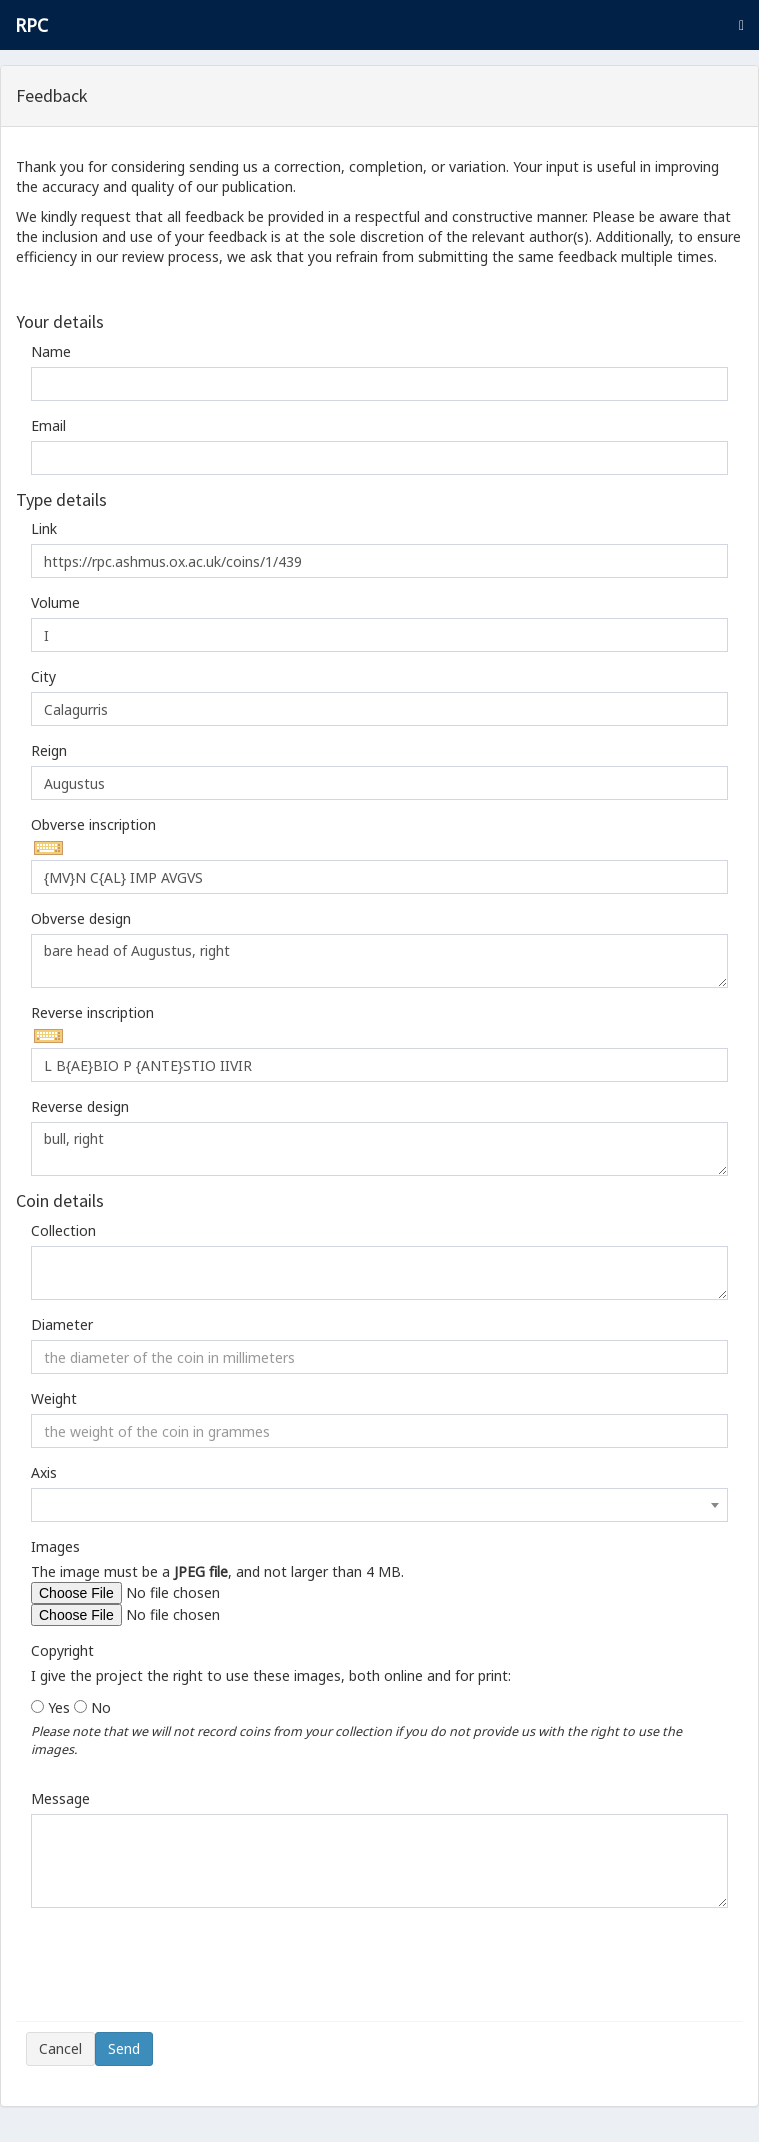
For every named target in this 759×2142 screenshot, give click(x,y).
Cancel (60, 2048)
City (43, 676)
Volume (55, 602)
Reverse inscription (92, 1012)
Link (44, 528)
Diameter (62, 1324)
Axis (44, 1472)
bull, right (379, 1149)
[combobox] (379, 1505)
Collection (63, 1230)
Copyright (62, 1650)
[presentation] (178, 1972)
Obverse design (81, 918)
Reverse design (80, 1106)
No (101, 1707)
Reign (49, 750)
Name (51, 351)
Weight (54, 1398)
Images (55, 1546)
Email (48, 425)
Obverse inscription (93, 824)
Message (60, 1798)
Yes (59, 1707)
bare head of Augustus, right (379, 961)
